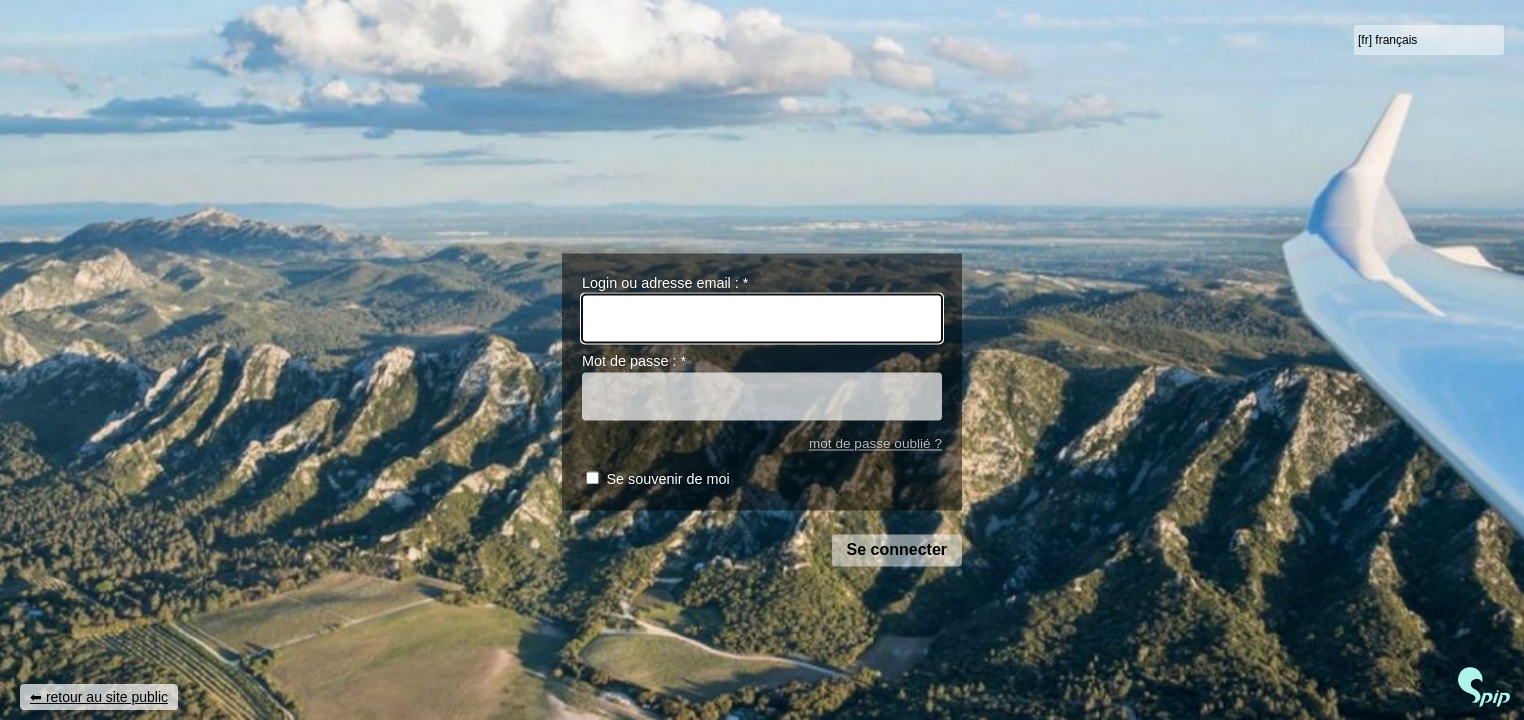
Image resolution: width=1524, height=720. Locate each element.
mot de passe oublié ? (875, 443)
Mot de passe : (634, 362)
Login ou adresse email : (665, 283)
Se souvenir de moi (667, 480)
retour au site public (107, 697)
